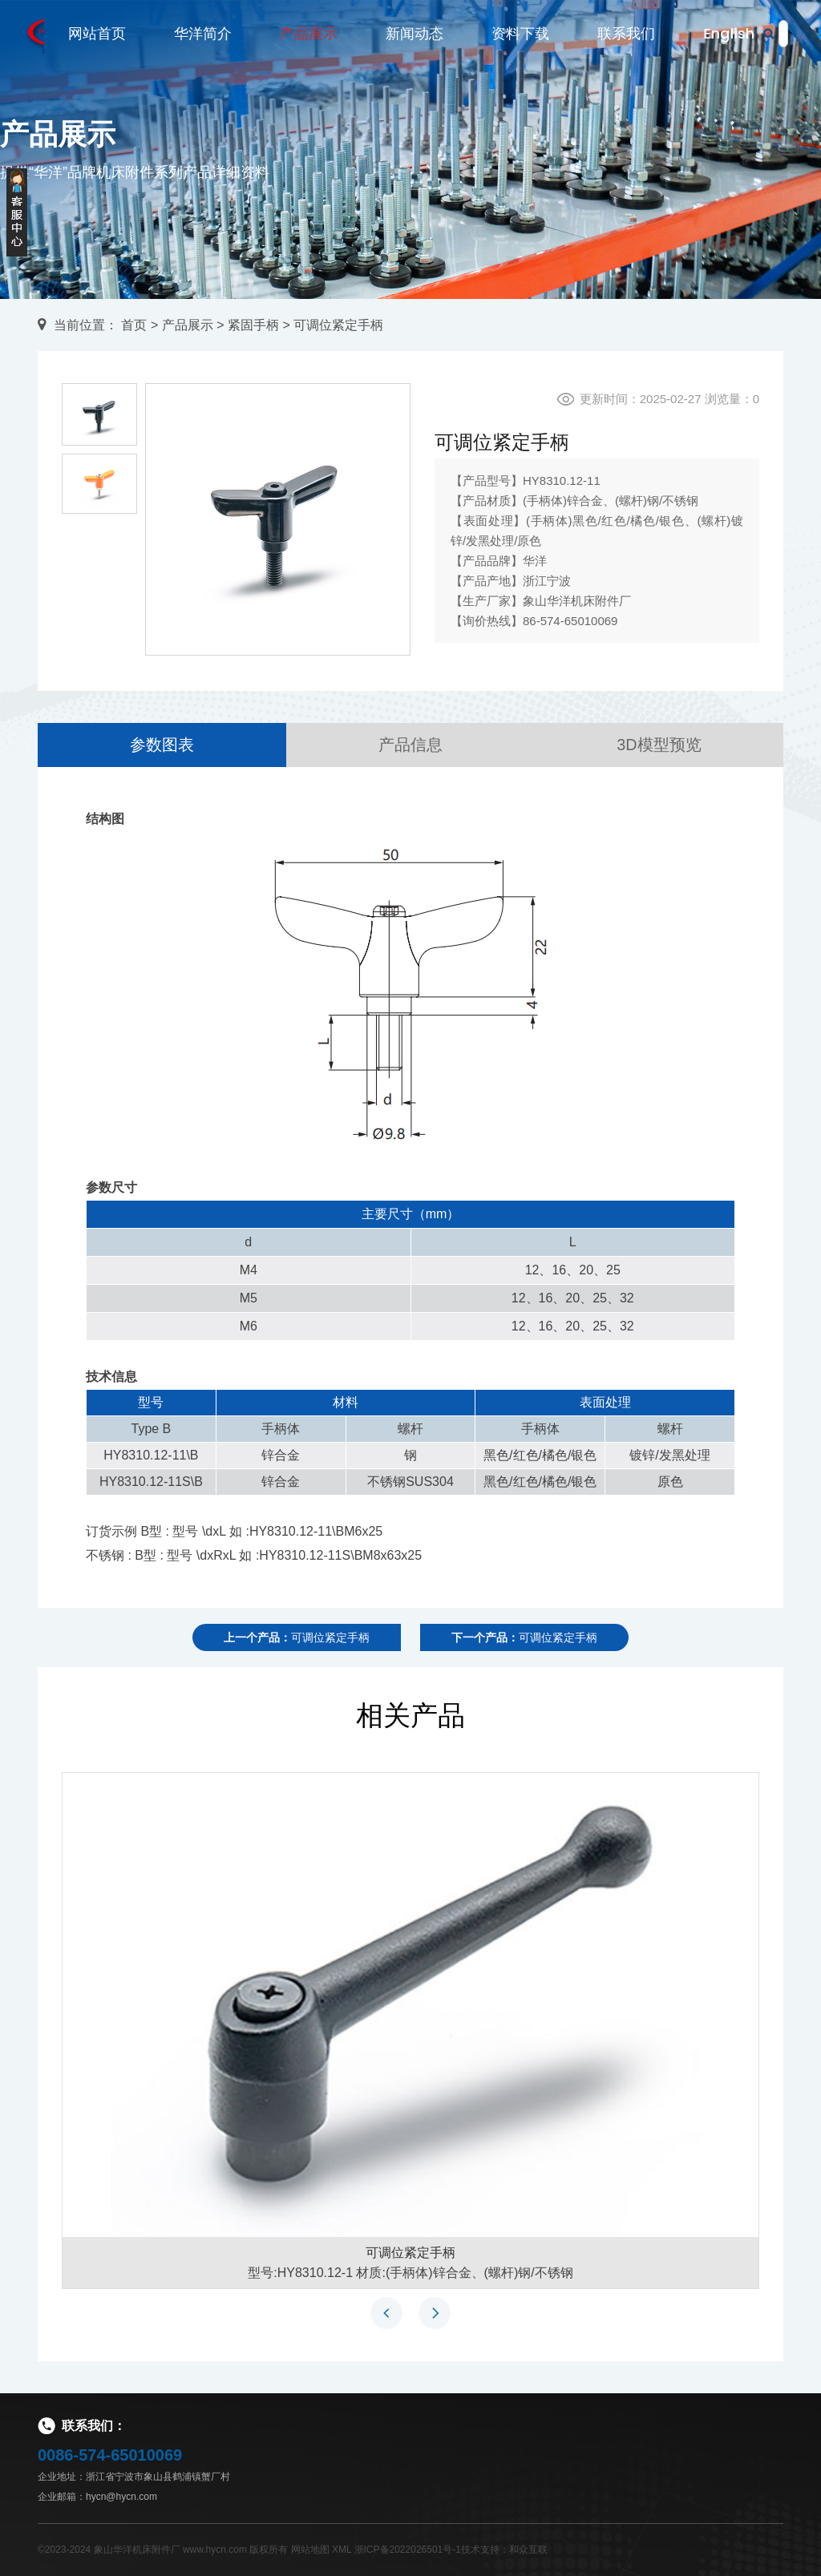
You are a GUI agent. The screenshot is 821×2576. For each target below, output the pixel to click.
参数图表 (162, 744)
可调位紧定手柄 (410, 2252)
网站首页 (97, 34)
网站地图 (310, 2549)
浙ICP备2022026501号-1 (407, 2549)
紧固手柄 (253, 325)
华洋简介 (203, 34)
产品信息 (410, 744)
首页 (134, 325)
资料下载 (520, 34)
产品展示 (309, 34)
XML (341, 2549)
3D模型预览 (659, 744)
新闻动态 (414, 34)
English (728, 34)
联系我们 (626, 34)
